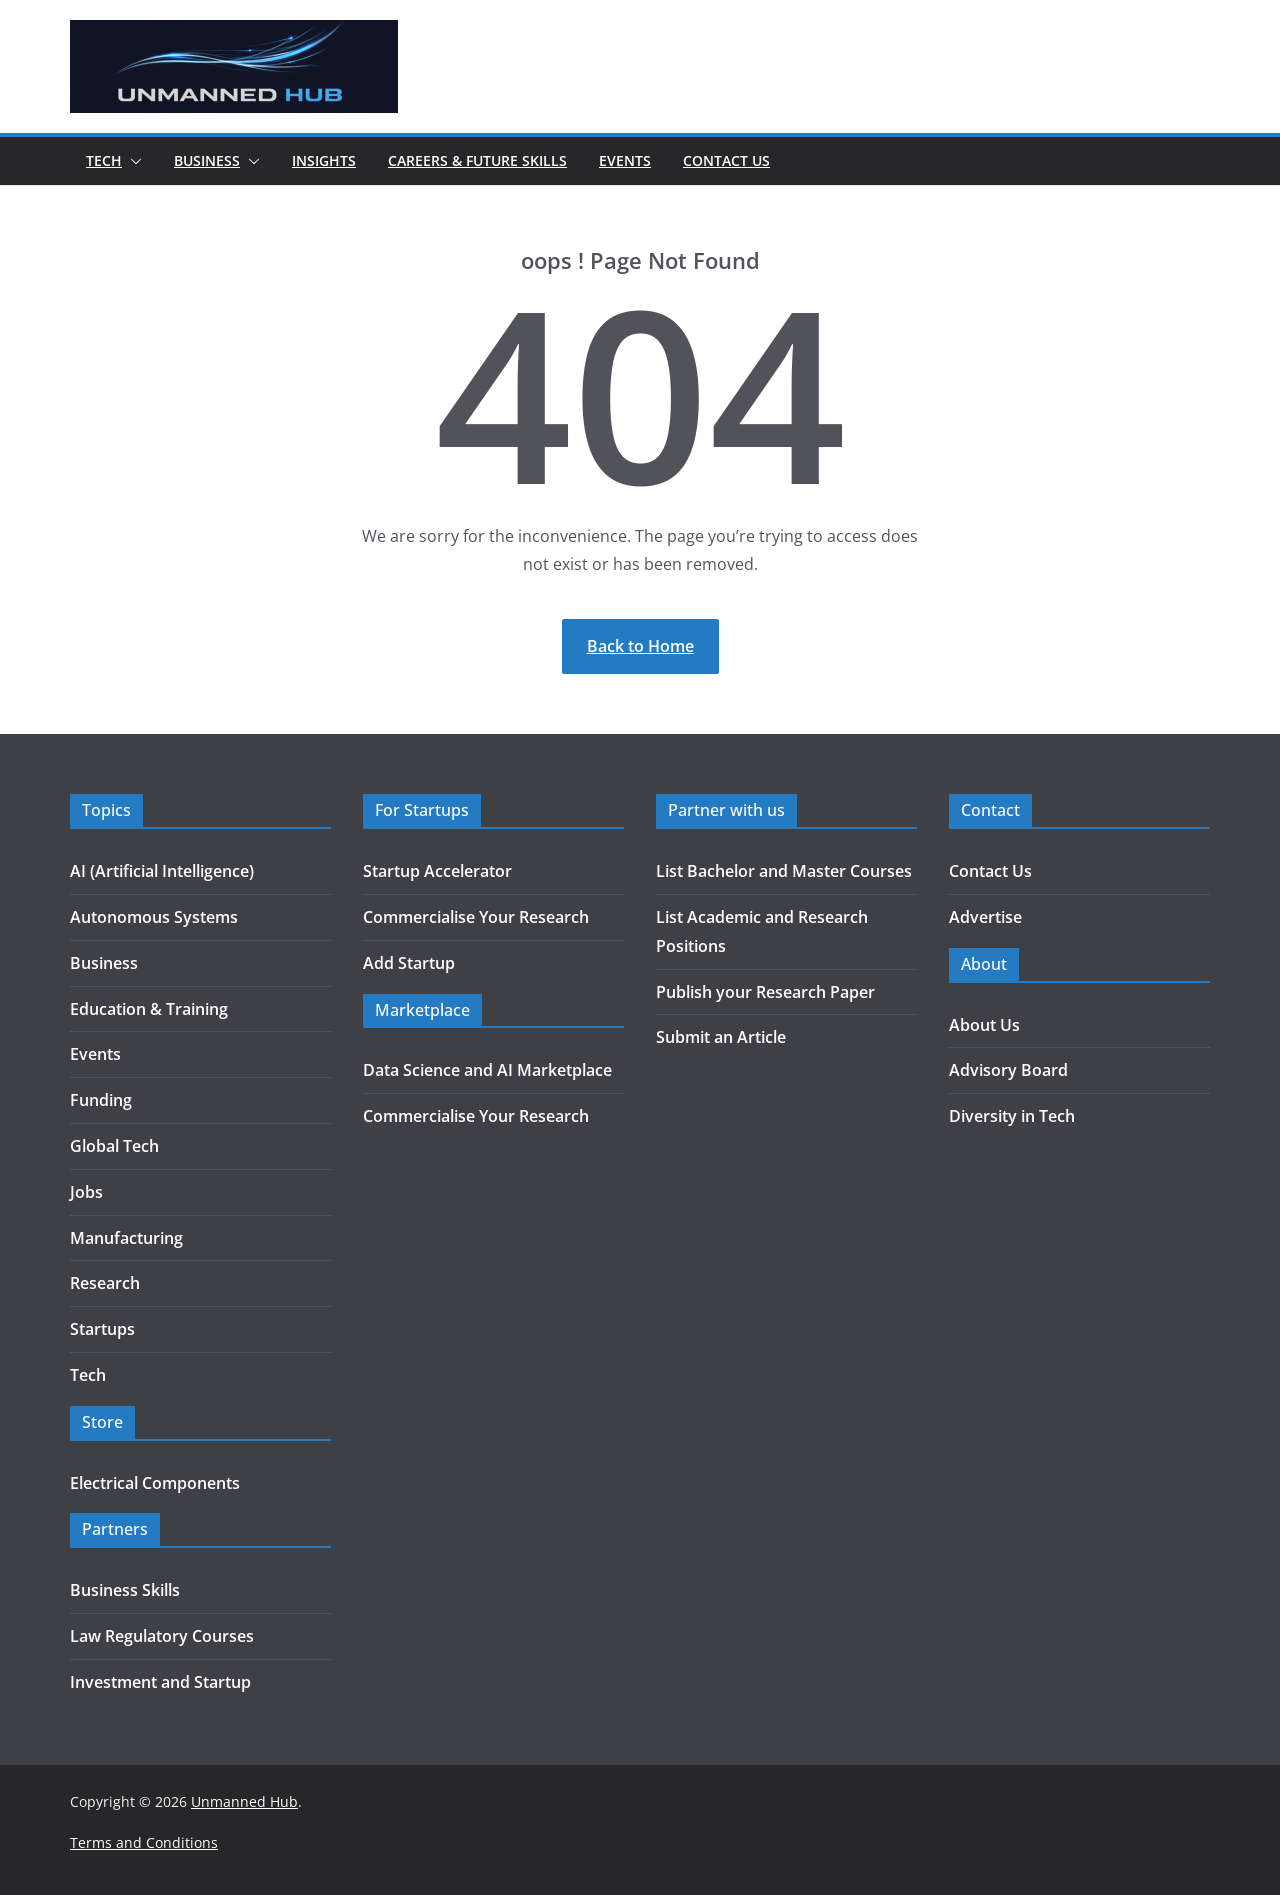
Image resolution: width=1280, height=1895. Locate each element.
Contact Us (726, 160)
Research (105, 1283)
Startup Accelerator (437, 871)
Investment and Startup (160, 1682)
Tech (104, 160)
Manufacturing (126, 1238)
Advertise (985, 917)
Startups (102, 1329)
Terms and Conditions (144, 1842)
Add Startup (409, 963)
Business (207, 160)
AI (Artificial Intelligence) (162, 871)
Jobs (86, 1192)
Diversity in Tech (1012, 1116)
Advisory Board (1008, 1070)
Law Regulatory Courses (162, 1636)
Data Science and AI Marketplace (487, 1070)
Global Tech (114, 1146)
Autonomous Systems (154, 917)
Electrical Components (155, 1483)
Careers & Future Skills (477, 160)
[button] (132, 161)
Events (625, 160)
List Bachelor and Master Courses (784, 871)
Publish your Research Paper (765, 992)
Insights (324, 160)
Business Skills (125, 1590)
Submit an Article (721, 1037)
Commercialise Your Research (476, 917)
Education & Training (149, 1009)
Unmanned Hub (244, 1801)
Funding (101, 1100)
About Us (984, 1025)
